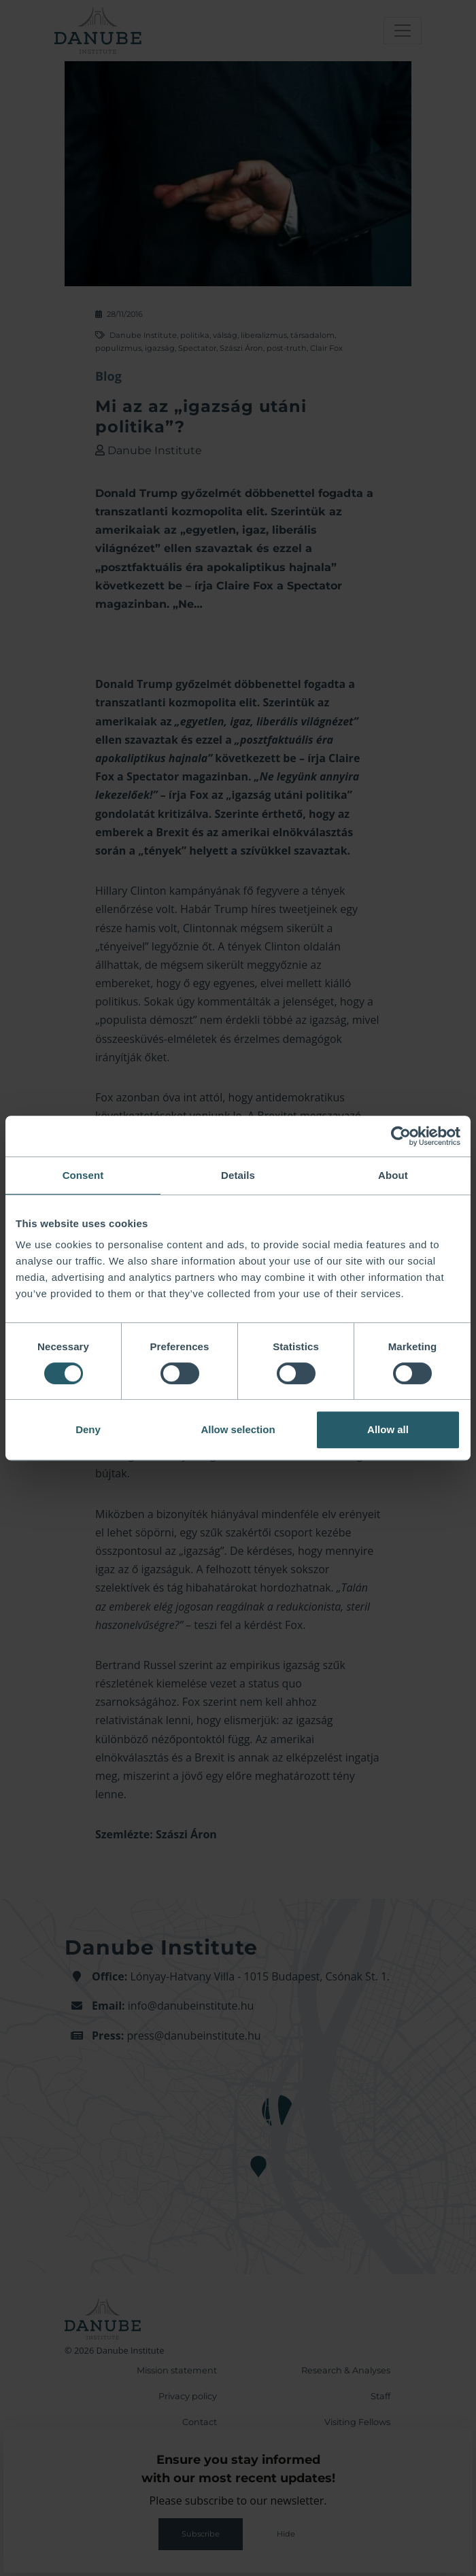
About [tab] (393, 1175)
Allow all (388, 1429)
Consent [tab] (83, 1175)
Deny (88, 1429)
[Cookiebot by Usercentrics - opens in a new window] (400, 1136)
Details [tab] (238, 1175)
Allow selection (238, 1429)
